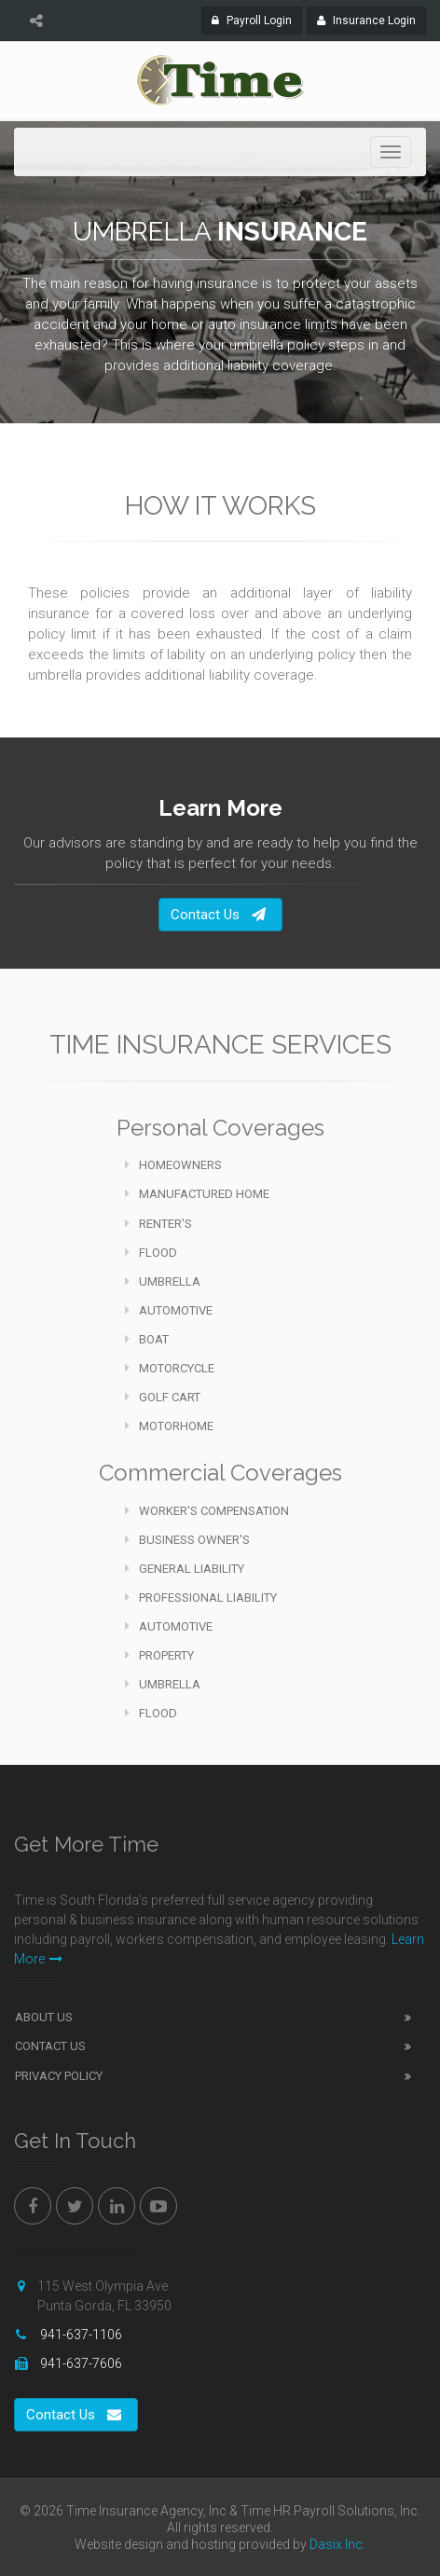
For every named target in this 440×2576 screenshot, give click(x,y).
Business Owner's (187, 1540)
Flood (151, 1253)
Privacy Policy (59, 2076)
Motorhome (169, 1426)
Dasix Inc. (337, 2544)
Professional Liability (201, 1598)
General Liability (184, 1569)
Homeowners (173, 1165)
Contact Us (218, 914)
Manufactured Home (197, 1194)
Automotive (169, 1310)
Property (159, 1655)
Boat (147, 1339)
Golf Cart (162, 1397)
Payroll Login (257, 19)
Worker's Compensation (207, 1511)
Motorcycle (169, 1368)
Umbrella (162, 1281)
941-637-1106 (79, 2334)
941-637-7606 (79, 2363)
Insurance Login (371, 19)
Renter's (158, 1224)
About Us (44, 2017)
